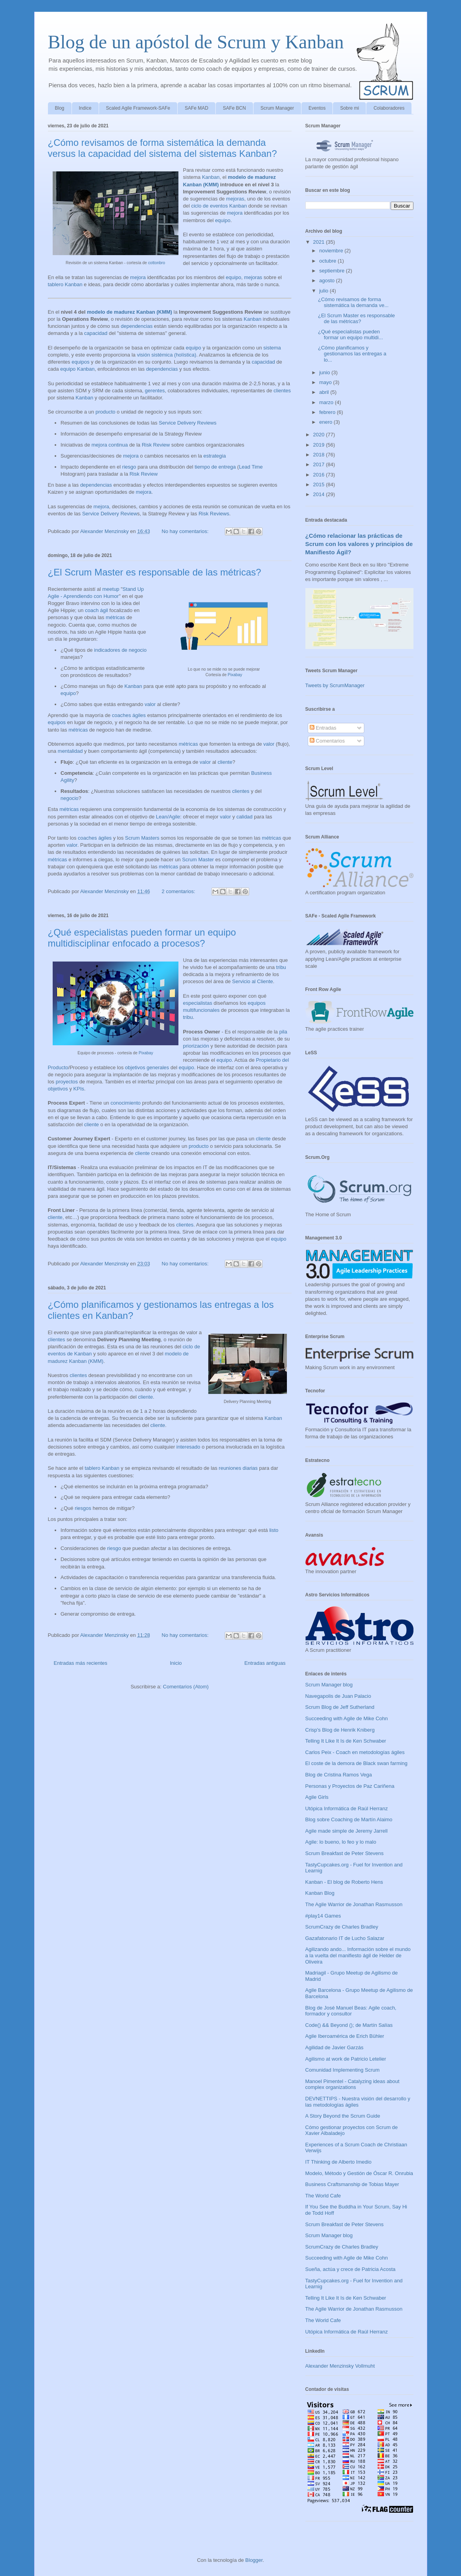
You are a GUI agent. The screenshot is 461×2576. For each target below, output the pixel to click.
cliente (225, 762)
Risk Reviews (213, 514)
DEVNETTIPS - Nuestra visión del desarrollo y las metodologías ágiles (357, 2102)
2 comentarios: (179, 891)
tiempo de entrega (215, 467)
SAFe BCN (234, 108)
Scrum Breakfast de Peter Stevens (344, 1853)
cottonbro (156, 263)
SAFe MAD (196, 108)
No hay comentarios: (186, 531)
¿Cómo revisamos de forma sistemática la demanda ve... (353, 302)
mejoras (235, 199)
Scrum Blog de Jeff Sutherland (340, 1707)
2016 (319, 475)
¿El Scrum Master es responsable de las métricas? (154, 572)
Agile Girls (317, 1797)
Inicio (176, 1663)
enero (326, 422)
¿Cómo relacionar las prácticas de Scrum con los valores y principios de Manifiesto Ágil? (359, 544)
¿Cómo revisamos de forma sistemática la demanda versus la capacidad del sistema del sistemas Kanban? (162, 148)
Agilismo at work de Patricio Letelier (345, 2059)
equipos (81, 362)
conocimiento (125, 1103)
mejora (235, 213)
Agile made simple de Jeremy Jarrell (346, 1831)
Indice (85, 108)
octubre (328, 261)
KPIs (78, 1089)
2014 (319, 494)
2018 (319, 455)
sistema (272, 348)
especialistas (197, 1003)
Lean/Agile (168, 817)
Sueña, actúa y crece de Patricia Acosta (350, 2269)
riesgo (129, 467)
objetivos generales (147, 1067)
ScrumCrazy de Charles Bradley (341, 1927)
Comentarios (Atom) (186, 1687)
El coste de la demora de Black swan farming (356, 1763)
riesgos (83, 1508)
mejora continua (110, 445)
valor (150, 704)
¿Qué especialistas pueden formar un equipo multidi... (350, 335)
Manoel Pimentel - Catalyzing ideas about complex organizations (352, 2084)
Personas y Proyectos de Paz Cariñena (350, 1786)
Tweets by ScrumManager (335, 685)
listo (273, 1530)
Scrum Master (198, 859)
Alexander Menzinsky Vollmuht (340, 2366)
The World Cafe (323, 2196)
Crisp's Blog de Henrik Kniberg (340, 1730)
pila (283, 1032)
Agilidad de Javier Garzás (334, 2047)
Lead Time (251, 467)
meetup (110, 589)
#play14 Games (323, 1916)
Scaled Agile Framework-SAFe (138, 108)
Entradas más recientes (81, 1663)
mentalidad (70, 751)
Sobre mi (349, 108)
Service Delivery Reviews (188, 423)
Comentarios (327, 741)
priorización (196, 1046)
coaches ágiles (129, 715)
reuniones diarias (238, 1468)
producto (106, 412)
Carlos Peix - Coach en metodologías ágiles (355, 1752)
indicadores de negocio (120, 650)
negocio (70, 798)
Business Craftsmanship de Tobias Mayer (352, 2184)
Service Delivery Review (109, 514)
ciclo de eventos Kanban (219, 206)
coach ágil (96, 610)
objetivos (58, 1089)
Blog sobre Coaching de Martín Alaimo (349, 1819)
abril (324, 392)
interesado (188, 1447)
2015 (319, 484)
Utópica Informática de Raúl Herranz (346, 1808)
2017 (319, 464)
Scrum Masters (142, 838)
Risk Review (156, 445)
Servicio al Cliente (252, 981)
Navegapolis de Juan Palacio (338, 1696)
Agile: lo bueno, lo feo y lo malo (341, 1842)
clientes (282, 390)
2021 (319, 242)
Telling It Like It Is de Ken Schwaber (345, 1741)
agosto (327, 280)
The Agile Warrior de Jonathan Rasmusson (353, 1904)
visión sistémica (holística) (166, 355)
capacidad (95, 333)
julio (324, 291)
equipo (222, 220)
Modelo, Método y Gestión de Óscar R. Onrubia (359, 2173)
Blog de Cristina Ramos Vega (338, 1775)
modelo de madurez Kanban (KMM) (129, 312)
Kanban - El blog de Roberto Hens (344, 1882)
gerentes (155, 390)
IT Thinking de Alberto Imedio (338, 2162)
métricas (115, 617)
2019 (319, 445)
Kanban (211, 177)
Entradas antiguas (265, 1663)
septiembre (332, 271)
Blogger (254, 2560)
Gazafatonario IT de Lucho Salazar (344, 1938)
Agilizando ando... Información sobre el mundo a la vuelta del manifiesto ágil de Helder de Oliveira (358, 1955)
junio (325, 372)
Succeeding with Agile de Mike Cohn (346, 1718)
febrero (328, 412)
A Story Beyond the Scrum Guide (342, 2116)
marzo (327, 402)
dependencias (136, 326)
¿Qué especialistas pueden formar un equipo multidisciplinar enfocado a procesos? (142, 938)
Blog (59, 108)
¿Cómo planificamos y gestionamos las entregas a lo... (352, 354)
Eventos (317, 108)
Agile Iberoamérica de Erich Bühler (344, 2036)
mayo (326, 382)
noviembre (331, 251)
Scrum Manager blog (329, 1685)
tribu (281, 967)
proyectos (67, 1082)
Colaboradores (388, 108)
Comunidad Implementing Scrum (342, 2070)
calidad (244, 817)
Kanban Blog (319, 1893)
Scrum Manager (277, 108)
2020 (319, 435)
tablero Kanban (65, 284)
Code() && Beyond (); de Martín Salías (349, 2025)
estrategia (215, 456)
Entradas (323, 728)
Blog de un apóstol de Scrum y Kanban (196, 41)
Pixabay (235, 675)
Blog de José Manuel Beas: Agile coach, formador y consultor (351, 2011)
